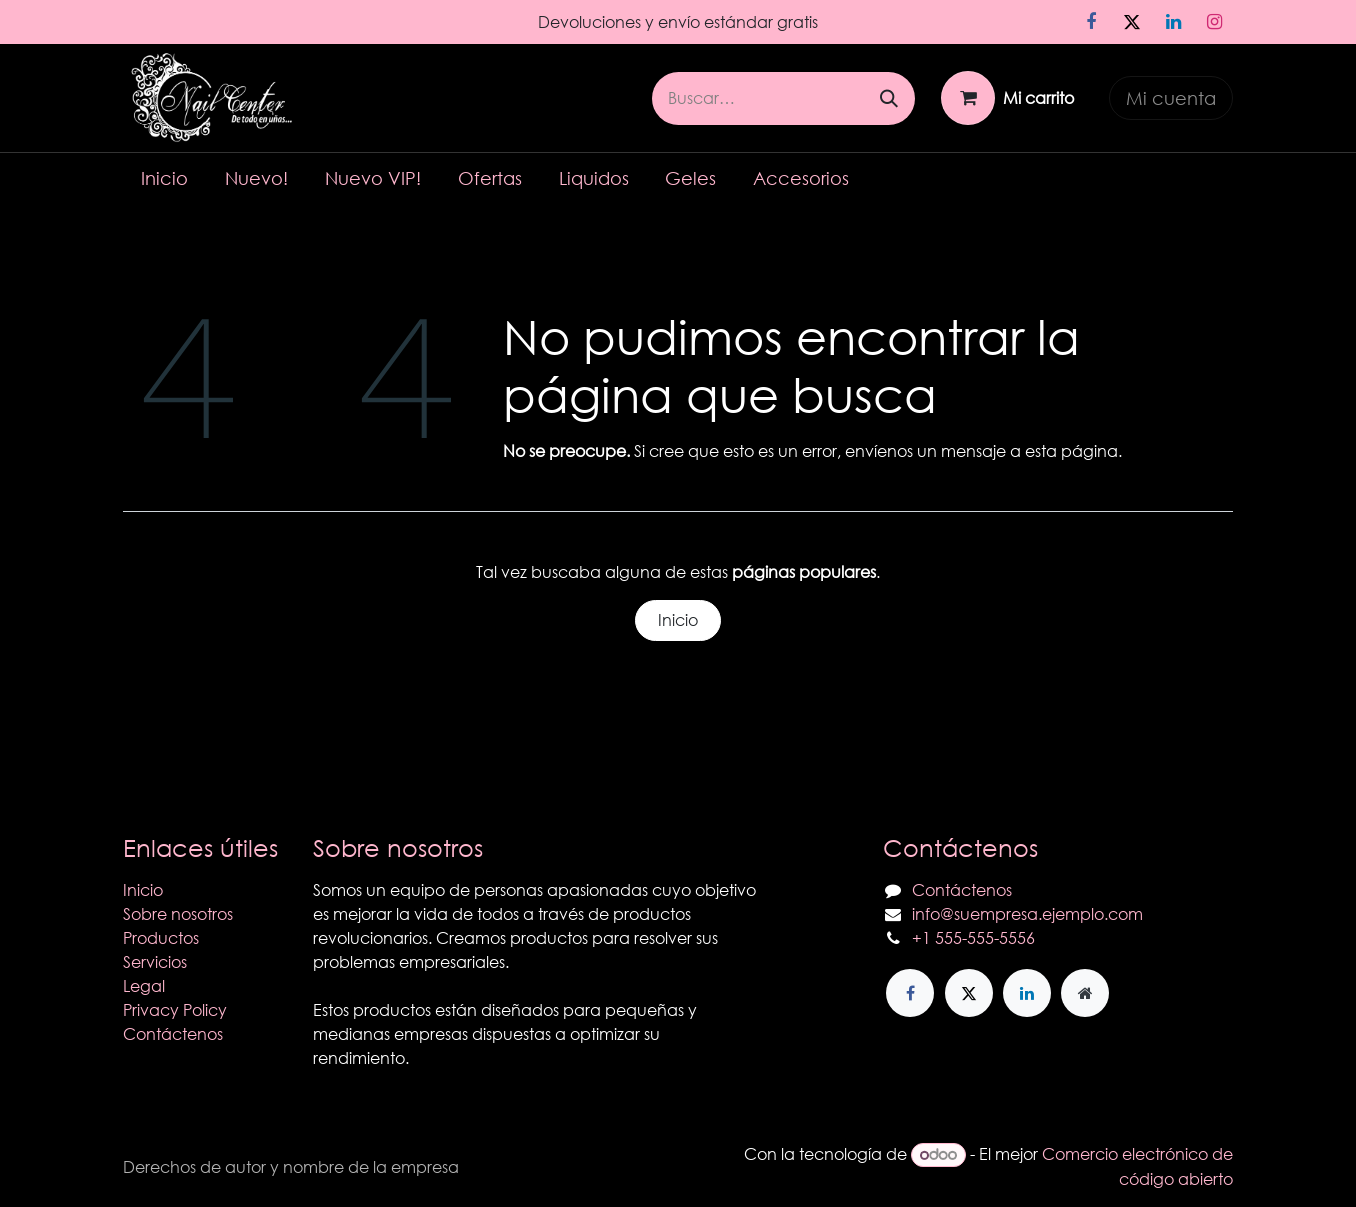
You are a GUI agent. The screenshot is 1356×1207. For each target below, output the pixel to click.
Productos (161, 937)
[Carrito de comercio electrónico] (1008, 98)
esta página (1071, 450)
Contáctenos (173, 1033)
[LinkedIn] (1173, 22)
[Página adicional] (1085, 993)
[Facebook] (1091, 22)
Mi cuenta (1171, 98)
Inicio (678, 619)
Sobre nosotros (178, 913)
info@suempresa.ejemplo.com (1027, 913)
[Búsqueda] (889, 98)
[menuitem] (165, 178)
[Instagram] (1214, 22)
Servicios (155, 961)
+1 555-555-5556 (973, 937)
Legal (144, 985)
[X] (1132, 22)
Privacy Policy (175, 1009)
